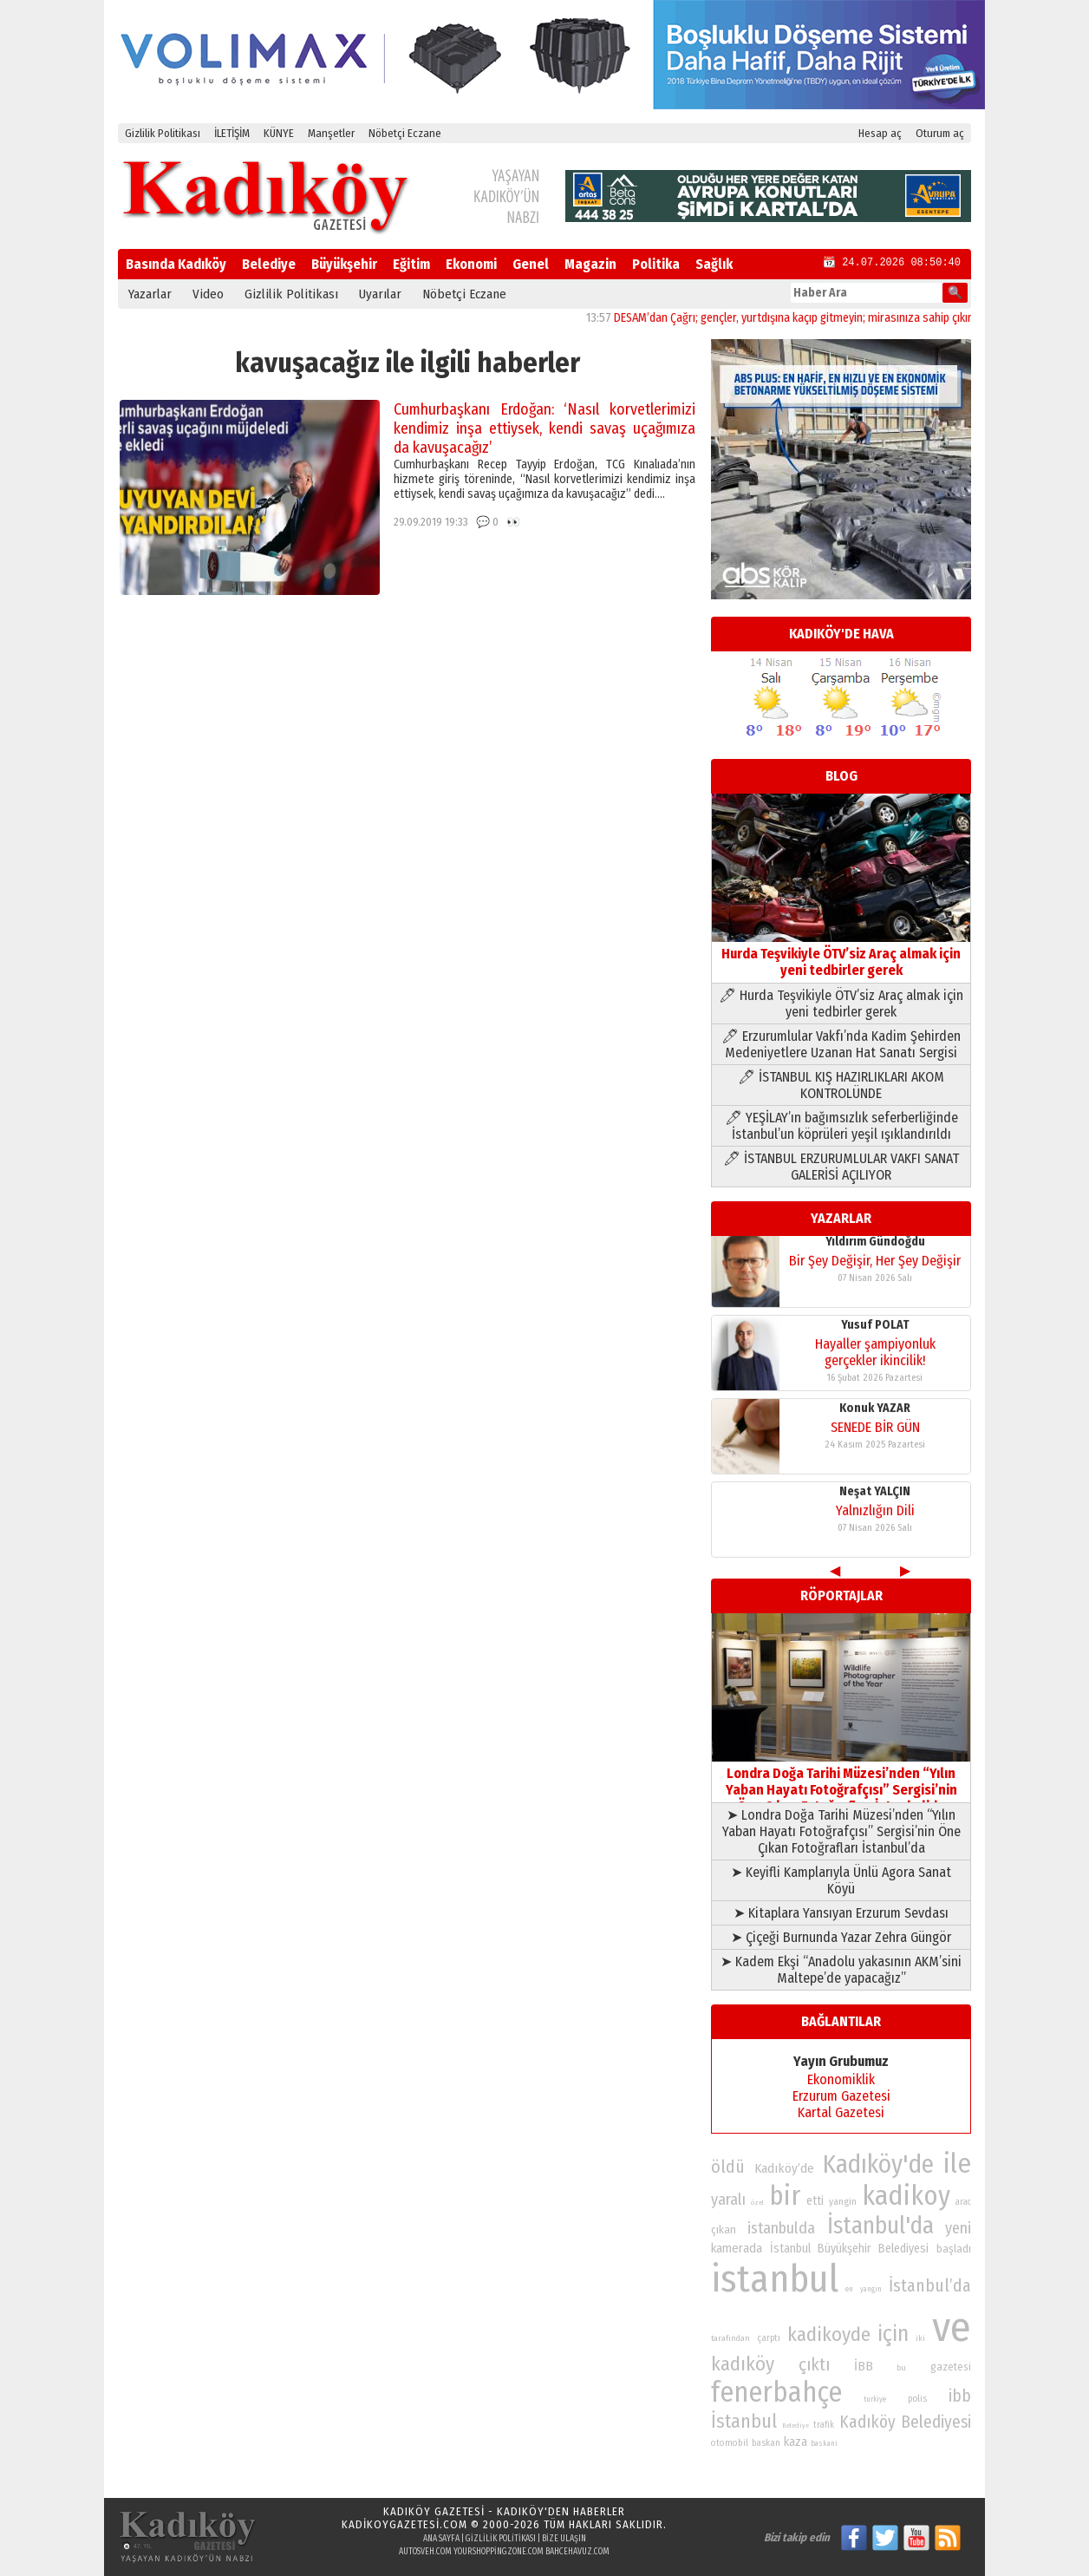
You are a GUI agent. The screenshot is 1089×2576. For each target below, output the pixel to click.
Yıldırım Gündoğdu (875, 1412)
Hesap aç (880, 133)
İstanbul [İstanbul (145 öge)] (744, 2421)
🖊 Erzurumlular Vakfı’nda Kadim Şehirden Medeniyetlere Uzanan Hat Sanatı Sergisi (841, 1044)
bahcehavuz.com (577, 2552)
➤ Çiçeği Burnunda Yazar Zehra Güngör (841, 1937)
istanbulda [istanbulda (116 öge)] (781, 2228)
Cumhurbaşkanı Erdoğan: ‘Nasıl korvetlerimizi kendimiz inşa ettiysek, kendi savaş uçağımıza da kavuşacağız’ (544, 428)
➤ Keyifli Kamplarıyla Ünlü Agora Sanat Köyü (841, 1880)
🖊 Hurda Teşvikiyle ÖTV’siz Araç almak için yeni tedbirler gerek (841, 1003)
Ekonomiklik (841, 2079)
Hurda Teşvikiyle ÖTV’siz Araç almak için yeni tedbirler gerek (841, 953)
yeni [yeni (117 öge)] (958, 2228)
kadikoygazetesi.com (404, 2524)
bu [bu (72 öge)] (901, 2367)
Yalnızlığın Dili (875, 1348)
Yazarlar (150, 294)
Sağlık (714, 264)
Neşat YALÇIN (874, 1329)
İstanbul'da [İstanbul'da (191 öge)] (880, 2225)
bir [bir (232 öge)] (784, 2196)
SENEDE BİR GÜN (875, 1265)
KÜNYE (279, 133)
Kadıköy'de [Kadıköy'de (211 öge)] (878, 2164)
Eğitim (411, 264)
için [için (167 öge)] (893, 2334)
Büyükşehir (344, 264)
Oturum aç (940, 133)
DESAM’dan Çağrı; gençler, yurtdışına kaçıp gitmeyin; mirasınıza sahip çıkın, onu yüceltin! (848, 318)
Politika (656, 264)
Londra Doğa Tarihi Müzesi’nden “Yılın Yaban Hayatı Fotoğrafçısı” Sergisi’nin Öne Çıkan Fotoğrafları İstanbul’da (841, 1781)
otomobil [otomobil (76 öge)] (729, 2443)
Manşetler (331, 133)
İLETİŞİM (232, 133)
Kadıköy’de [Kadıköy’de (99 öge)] (784, 2168)
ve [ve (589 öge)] (951, 2327)
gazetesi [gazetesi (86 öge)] (950, 2366)
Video (208, 294)
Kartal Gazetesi (841, 2112)
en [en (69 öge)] (849, 2289)
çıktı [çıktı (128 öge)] (814, 2364)
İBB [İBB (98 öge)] (863, 2366)
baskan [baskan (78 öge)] (766, 2443)
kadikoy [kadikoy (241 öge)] (906, 2196)
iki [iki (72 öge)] (920, 2338)
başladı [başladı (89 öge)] (953, 2248)
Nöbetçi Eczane (404, 133)
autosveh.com (425, 2552)
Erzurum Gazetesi (841, 2096)
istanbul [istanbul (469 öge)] (774, 2279)
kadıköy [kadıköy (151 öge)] (742, 2364)
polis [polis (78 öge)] (917, 2398)
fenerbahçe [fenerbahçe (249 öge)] (776, 2392)
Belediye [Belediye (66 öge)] (795, 2425)
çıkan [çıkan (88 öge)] (723, 2229)
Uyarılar (380, 294)
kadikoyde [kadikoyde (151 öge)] (829, 2334)
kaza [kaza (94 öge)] (795, 2442)
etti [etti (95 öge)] (815, 2201)
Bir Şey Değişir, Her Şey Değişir (875, 1431)
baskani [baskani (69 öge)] (824, 2443)
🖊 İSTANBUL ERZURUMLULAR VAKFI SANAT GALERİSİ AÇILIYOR (841, 1166)
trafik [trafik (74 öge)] (823, 2425)
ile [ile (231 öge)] (957, 2164)
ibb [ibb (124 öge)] (960, 2396)
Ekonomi (471, 264)
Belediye (269, 264)
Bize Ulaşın (564, 2539)
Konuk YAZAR (874, 1246)
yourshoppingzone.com (498, 2552)
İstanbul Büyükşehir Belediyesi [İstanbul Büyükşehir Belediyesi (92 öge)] (849, 2248)
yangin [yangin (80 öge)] (843, 2201)
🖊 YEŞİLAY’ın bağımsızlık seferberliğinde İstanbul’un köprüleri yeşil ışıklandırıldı (841, 1125)
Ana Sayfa (441, 2539)
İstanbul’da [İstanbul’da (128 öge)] (930, 2285)
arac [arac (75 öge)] (963, 2202)
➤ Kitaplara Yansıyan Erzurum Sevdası (841, 1913)
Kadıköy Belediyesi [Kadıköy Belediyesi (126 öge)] (905, 2422)
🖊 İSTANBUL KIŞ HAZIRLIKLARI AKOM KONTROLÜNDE (841, 1085)
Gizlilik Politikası (162, 133)
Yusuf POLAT (875, 1495)
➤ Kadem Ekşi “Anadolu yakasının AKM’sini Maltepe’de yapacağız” (841, 1969)
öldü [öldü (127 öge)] (728, 2166)
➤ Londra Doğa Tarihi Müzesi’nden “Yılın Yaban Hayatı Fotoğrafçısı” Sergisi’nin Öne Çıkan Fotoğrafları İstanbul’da (841, 1831)
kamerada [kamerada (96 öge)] (736, 2248)
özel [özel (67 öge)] (757, 2203)
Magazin (590, 264)
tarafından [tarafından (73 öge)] (730, 2338)
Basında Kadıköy (176, 264)
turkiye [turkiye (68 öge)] (875, 2399)
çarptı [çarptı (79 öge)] (768, 2338)
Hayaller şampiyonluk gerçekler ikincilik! (875, 1523)
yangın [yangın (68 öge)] (871, 2289)
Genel (530, 264)
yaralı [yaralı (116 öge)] (728, 2199)
